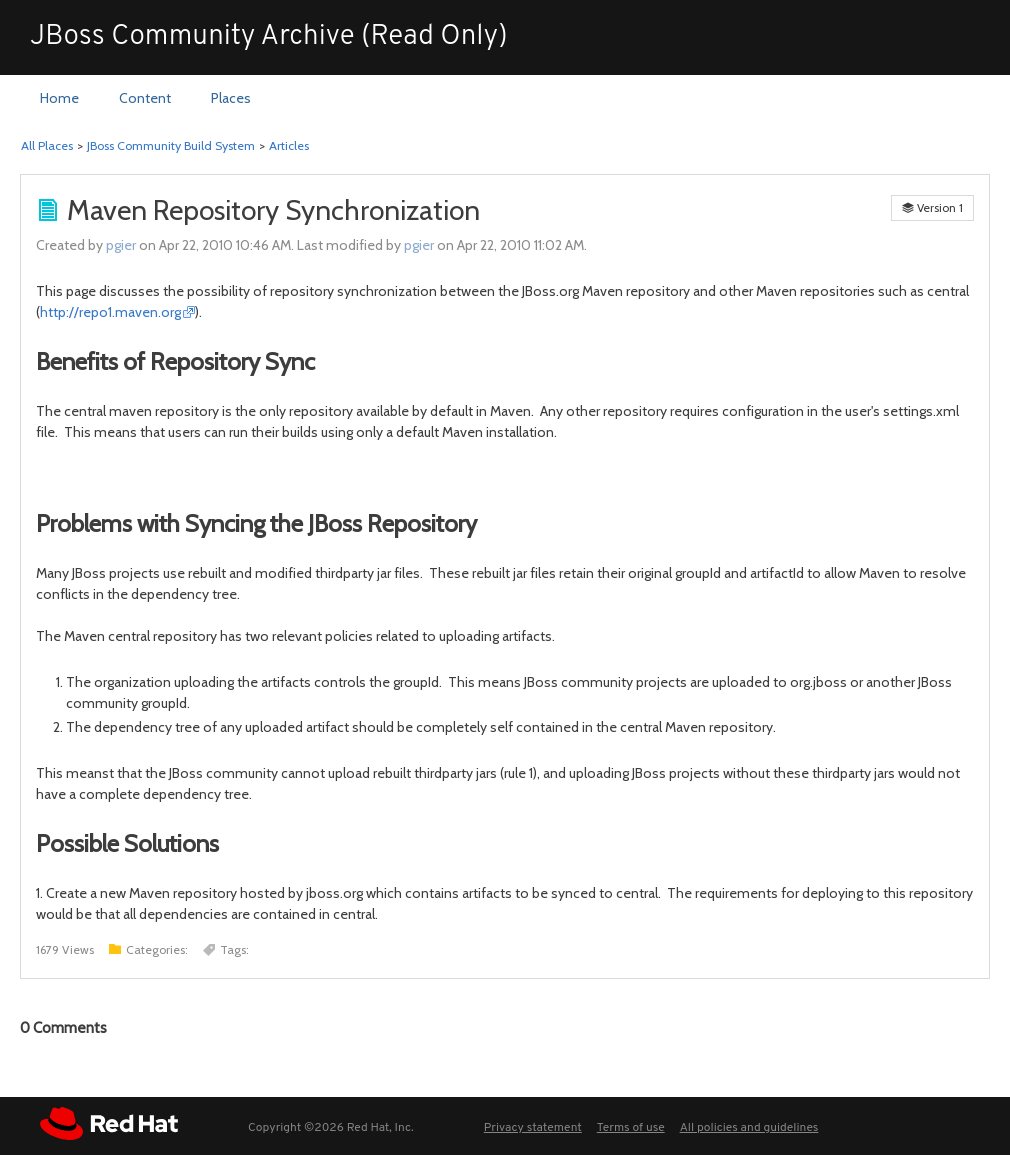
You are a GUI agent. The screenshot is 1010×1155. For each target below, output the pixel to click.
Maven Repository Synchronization (273, 210)
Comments (63, 1028)
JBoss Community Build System (171, 145)
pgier (121, 245)
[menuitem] (59, 99)
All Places (47, 145)
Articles (289, 145)
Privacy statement (533, 1128)
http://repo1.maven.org (110, 312)
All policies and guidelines (749, 1128)
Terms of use (631, 1128)
